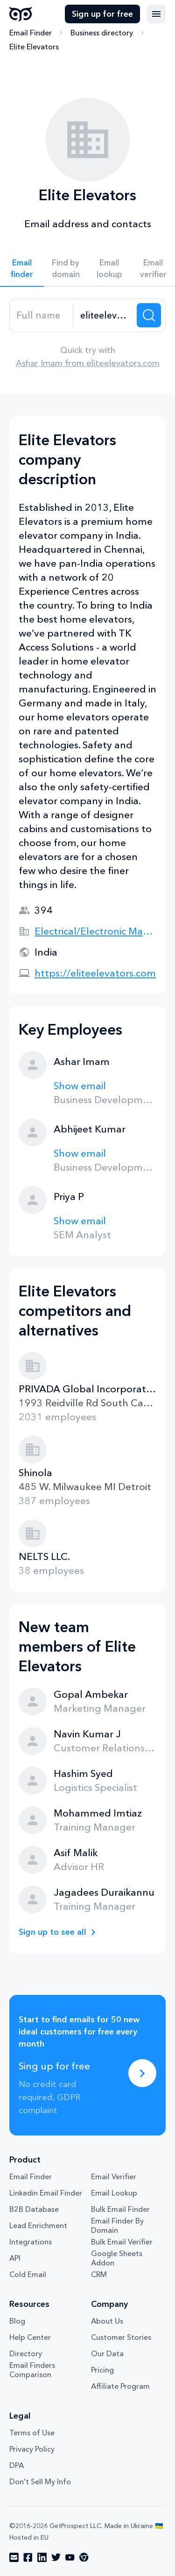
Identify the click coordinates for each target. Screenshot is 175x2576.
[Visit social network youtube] (70, 2557)
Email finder (22, 268)
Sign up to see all (52, 1932)
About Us (107, 2320)
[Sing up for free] (142, 2073)
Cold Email (27, 2274)
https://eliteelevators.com (95, 973)
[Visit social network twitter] (56, 2557)
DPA (16, 2465)
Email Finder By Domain (117, 2225)
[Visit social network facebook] (28, 2557)
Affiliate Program (120, 2386)
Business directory (101, 32)
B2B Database (34, 2209)
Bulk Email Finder (120, 2209)
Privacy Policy (32, 2449)
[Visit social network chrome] (84, 2557)
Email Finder (30, 32)
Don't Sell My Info (40, 2481)
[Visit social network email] (14, 2557)
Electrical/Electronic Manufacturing (95, 931)
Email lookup (109, 268)
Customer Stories (121, 2337)
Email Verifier (113, 2176)
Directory (25, 2353)
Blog (17, 2320)
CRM (99, 2274)
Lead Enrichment (38, 2225)
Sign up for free (102, 14)
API (15, 2258)
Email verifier (153, 268)
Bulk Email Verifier (122, 2241)
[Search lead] (149, 315)
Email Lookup (114, 2192)
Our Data (107, 2353)
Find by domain (66, 268)
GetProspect (20, 14)
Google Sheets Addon (116, 2258)
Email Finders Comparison (32, 2369)
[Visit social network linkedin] (42, 2557)
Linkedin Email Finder (45, 2192)
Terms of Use (32, 2432)
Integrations (30, 2241)
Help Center (30, 2337)
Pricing (102, 2369)
